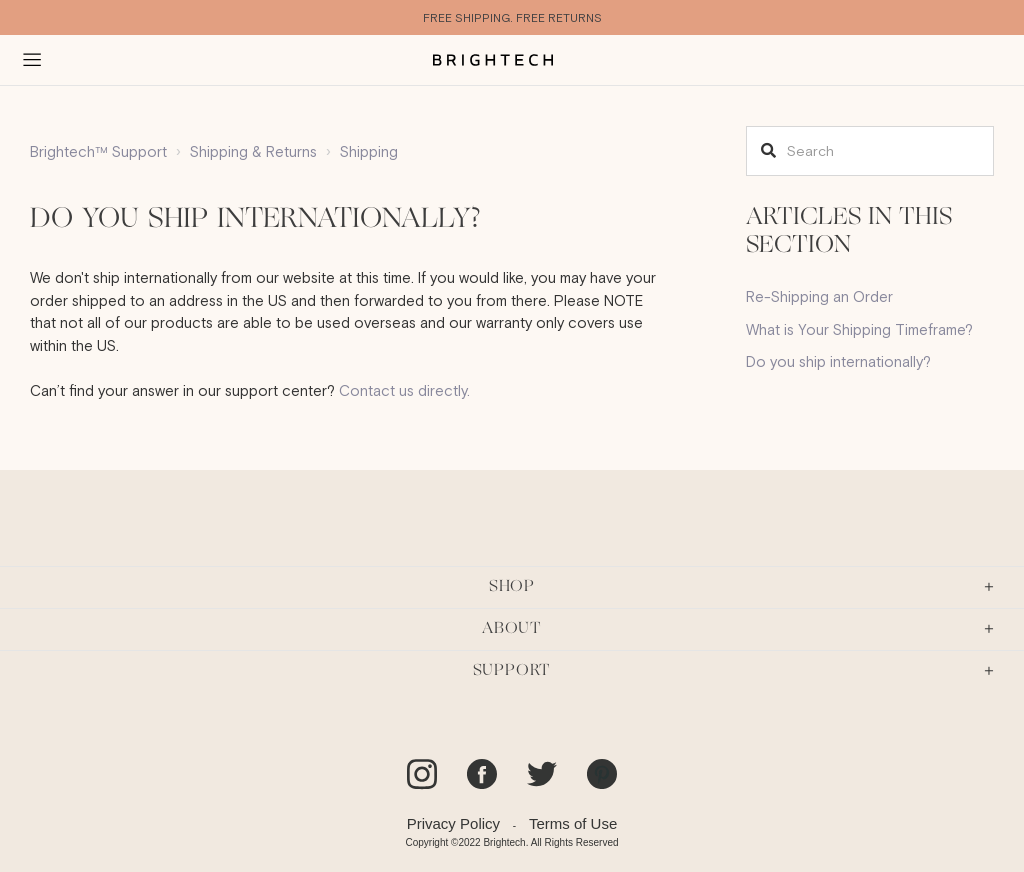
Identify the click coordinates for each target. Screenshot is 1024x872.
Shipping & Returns (253, 151)
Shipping (369, 151)
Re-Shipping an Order (819, 296)
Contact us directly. (404, 390)
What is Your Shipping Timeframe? (859, 329)
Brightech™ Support (98, 151)
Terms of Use (573, 823)
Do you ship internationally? (838, 361)
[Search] (870, 151)
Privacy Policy (453, 823)
